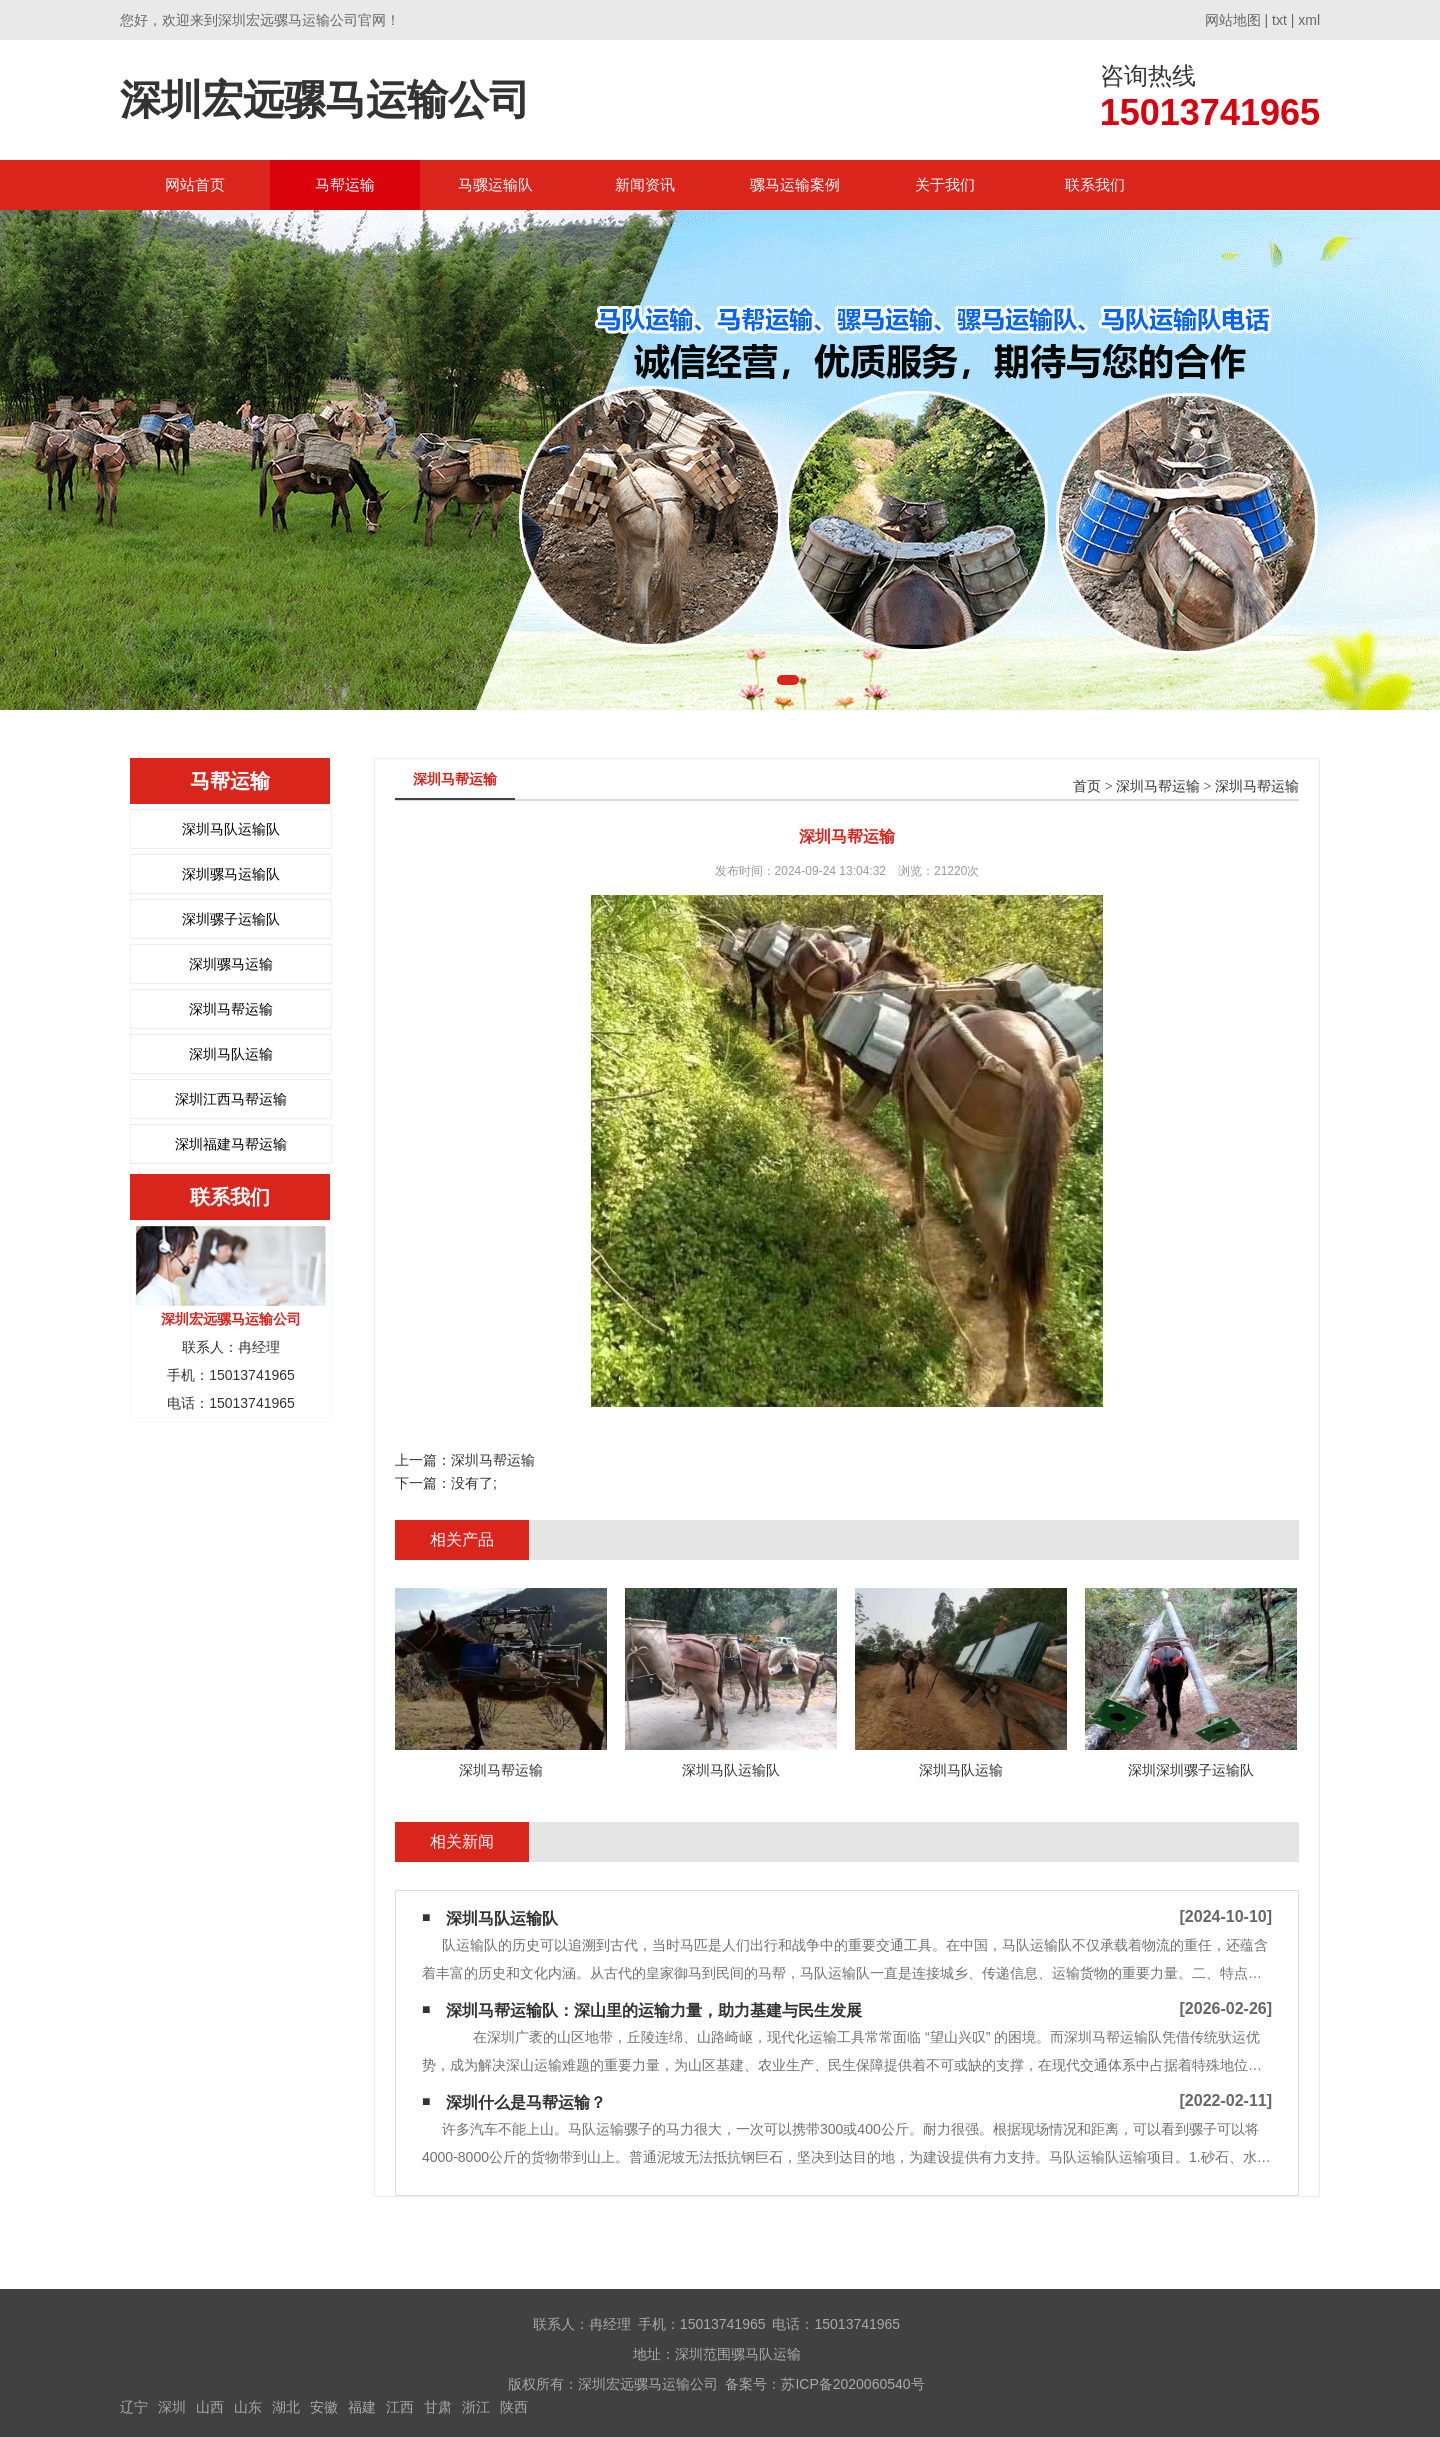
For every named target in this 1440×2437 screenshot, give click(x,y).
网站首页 (195, 184)
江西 (400, 2407)
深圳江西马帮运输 (231, 1099)
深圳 (172, 2407)
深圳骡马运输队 (231, 874)
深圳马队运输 (231, 1054)
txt (1279, 20)
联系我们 (1095, 184)
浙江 (476, 2407)
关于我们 (945, 184)
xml (1309, 20)
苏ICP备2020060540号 (852, 2384)
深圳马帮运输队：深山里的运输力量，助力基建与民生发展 (654, 2010)
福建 (362, 2407)
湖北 (286, 2407)
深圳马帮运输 (231, 1009)
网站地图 (1233, 20)
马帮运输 (345, 184)
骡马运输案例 (795, 184)
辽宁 (134, 2407)
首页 (1087, 786)
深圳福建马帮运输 (231, 1144)
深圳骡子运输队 (231, 919)
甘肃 (438, 2407)
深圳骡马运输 (231, 964)
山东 (248, 2407)
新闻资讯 (645, 184)
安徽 (324, 2407)
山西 (210, 2407)
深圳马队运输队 (231, 829)
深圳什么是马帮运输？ (526, 2102)
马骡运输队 (495, 184)
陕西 (514, 2407)
